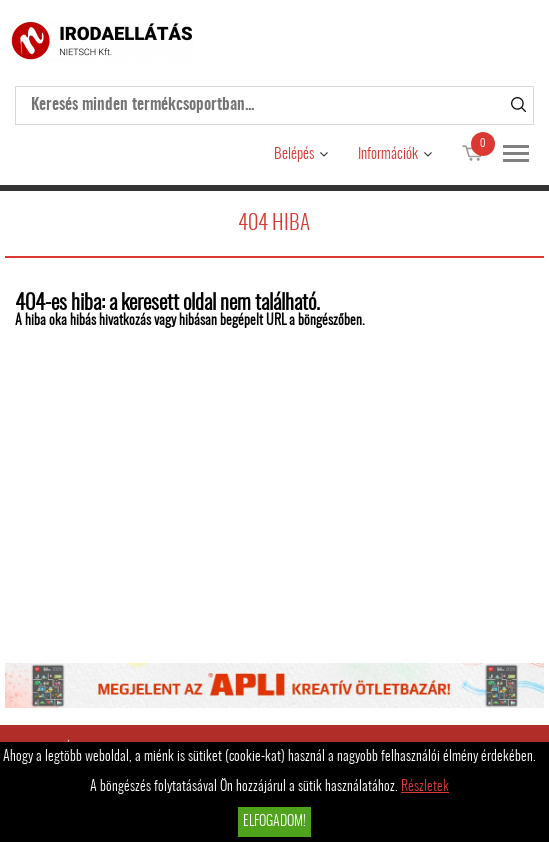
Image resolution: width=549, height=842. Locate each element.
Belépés (294, 154)
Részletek (425, 787)
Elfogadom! (274, 822)
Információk (388, 154)
